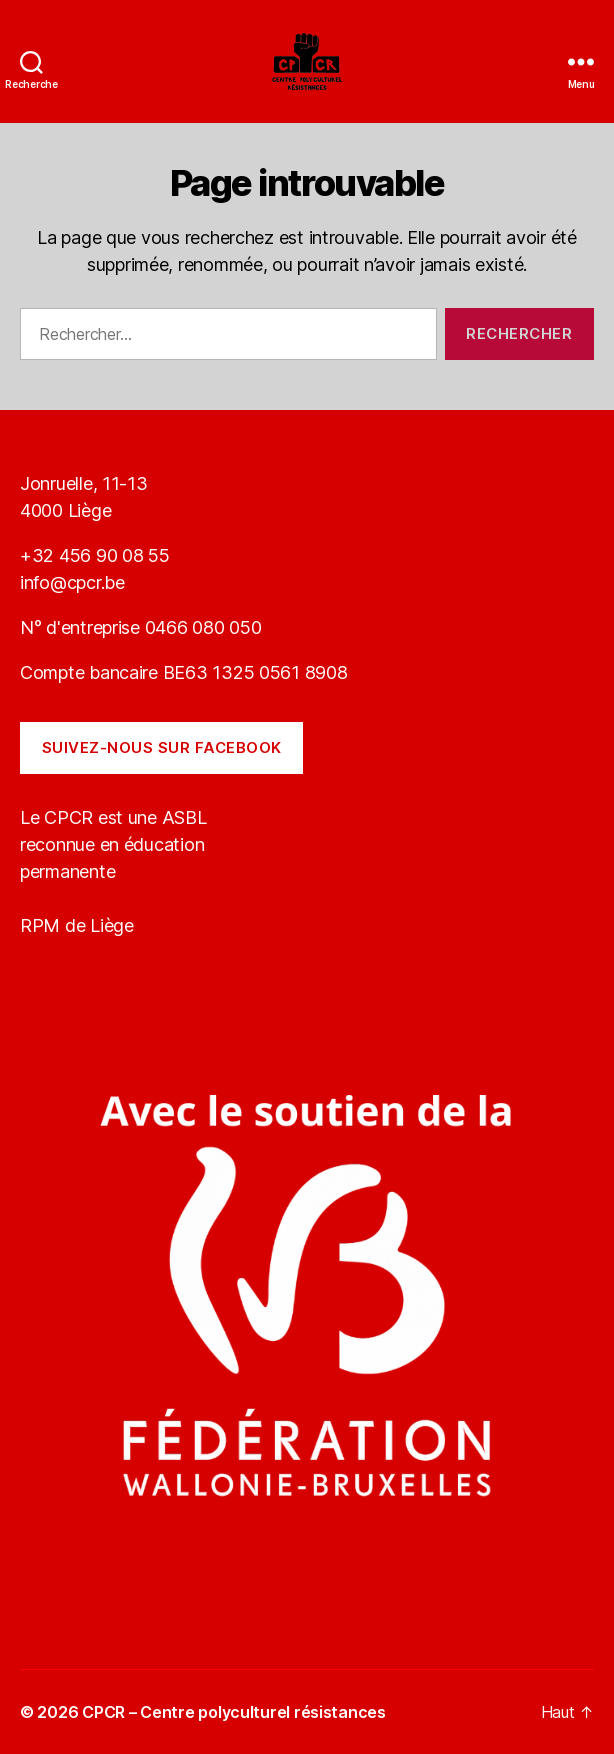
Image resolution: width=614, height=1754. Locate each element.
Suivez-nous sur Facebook (162, 747)
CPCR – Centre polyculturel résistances (234, 1712)
